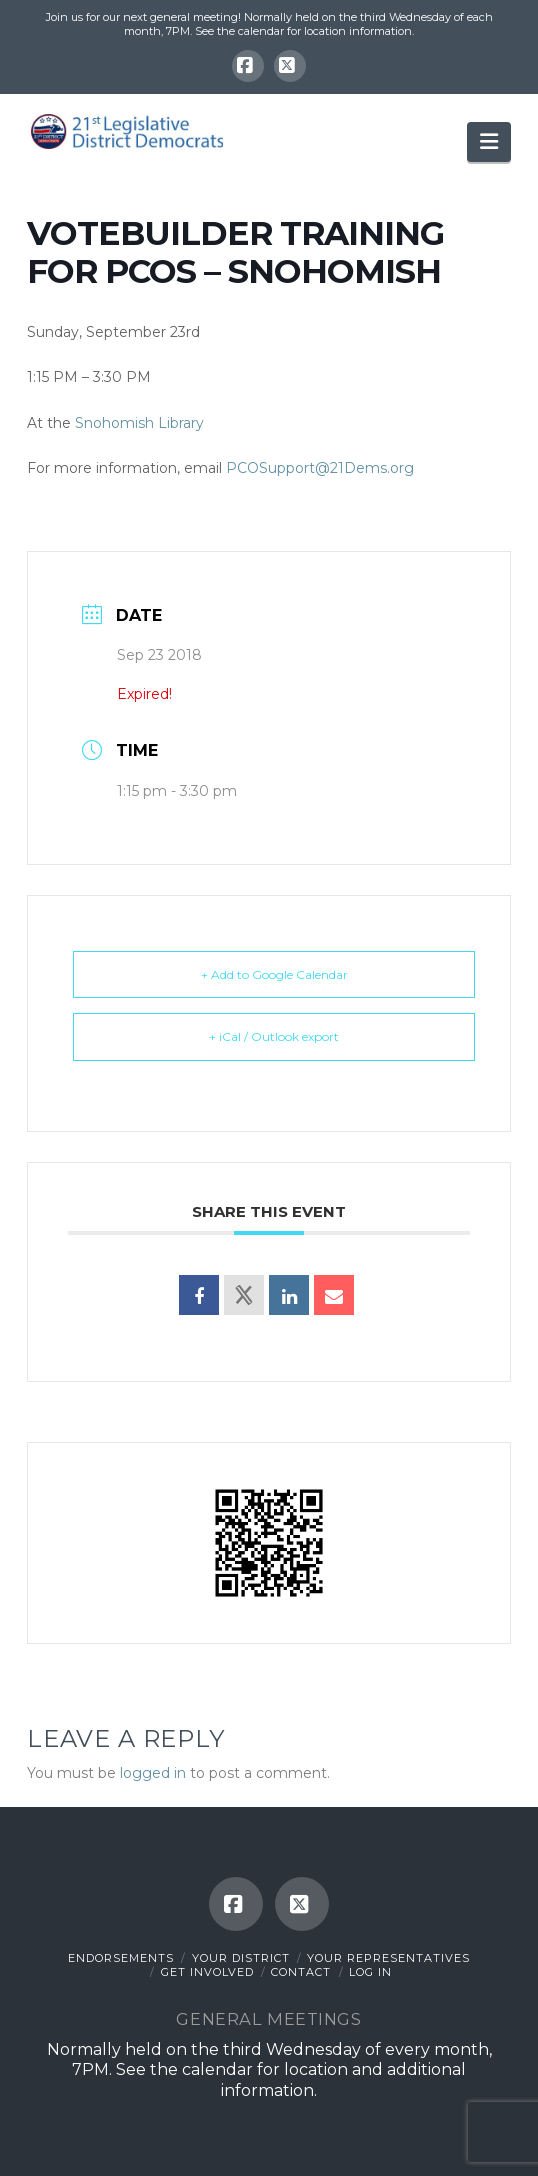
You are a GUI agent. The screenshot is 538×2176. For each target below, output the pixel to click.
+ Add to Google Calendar (274, 974)
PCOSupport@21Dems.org (320, 468)
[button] (489, 142)
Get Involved (207, 1972)
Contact (301, 1972)
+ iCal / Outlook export (274, 1036)
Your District (241, 1958)
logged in (153, 1773)
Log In (370, 1972)
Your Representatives (388, 1958)
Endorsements (121, 1958)
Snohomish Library (139, 423)
